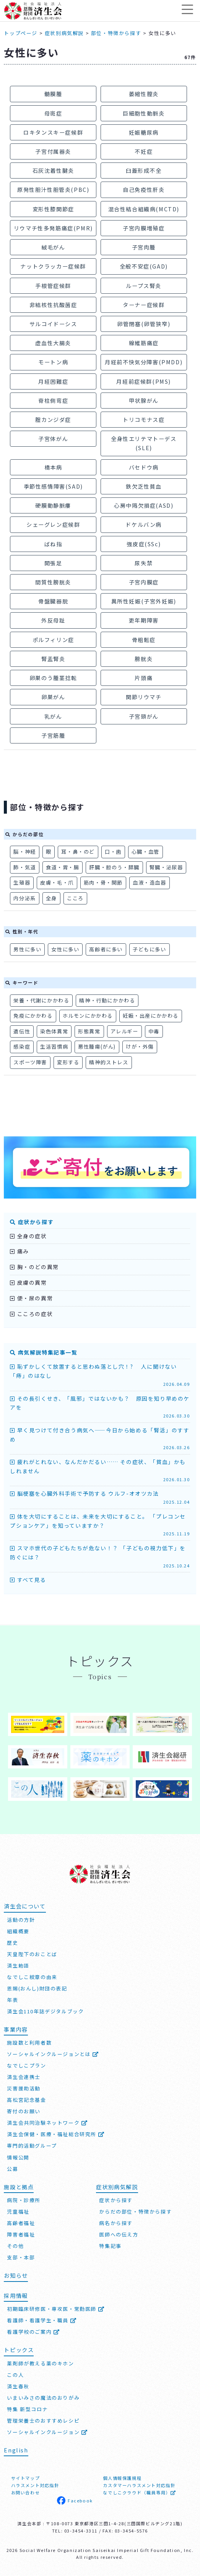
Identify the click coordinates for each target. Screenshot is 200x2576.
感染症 (21, 1046)
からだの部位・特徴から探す (135, 2211)
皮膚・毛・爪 (57, 882)
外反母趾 (53, 620)
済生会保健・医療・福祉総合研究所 (55, 2134)
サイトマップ (25, 2478)
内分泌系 (24, 898)
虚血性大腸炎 (53, 343)
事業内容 (16, 2029)
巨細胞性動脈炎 (143, 113)
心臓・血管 (145, 851)
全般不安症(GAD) (144, 266)
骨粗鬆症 (144, 640)
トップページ (20, 33)
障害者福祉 (21, 2234)
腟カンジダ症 (53, 419)
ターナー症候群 (143, 305)
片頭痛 (144, 678)
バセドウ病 (144, 467)
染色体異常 (54, 1031)
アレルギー (124, 1031)
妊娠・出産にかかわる (151, 1015)
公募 (12, 2168)
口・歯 (113, 851)
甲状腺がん (144, 400)
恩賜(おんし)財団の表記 (37, 1988)
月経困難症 (53, 381)
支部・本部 (21, 2257)
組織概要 (18, 1931)
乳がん (53, 716)
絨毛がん (53, 247)
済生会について (25, 1906)
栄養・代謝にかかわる (41, 1000)
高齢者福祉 (21, 2223)
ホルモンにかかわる (88, 1015)
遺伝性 (21, 1031)
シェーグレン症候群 (53, 524)
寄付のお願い (24, 2111)
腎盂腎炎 (53, 659)
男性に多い (27, 949)
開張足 (53, 563)
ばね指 (53, 544)
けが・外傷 (140, 1046)
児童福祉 (18, 2211)
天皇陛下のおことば (32, 1954)
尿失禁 (144, 563)
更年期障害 (144, 620)
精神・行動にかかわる (107, 1000)
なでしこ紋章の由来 (32, 1977)
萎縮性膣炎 (144, 94)
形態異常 (89, 1031)
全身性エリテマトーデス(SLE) (144, 443)
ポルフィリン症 (53, 640)
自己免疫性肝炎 (143, 189)
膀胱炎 (144, 659)
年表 (12, 1999)
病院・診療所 (24, 2200)
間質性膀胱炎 (53, 582)
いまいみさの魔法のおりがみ (43, 2397)
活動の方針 (21, 1919)
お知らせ (16, 2275)
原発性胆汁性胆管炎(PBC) (53, 189)
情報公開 (18, 2157)
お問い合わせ (25, 2492)
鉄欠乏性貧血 (144, 486)
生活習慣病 (54, 1046)
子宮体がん (53, 438)
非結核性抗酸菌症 (53, 305)
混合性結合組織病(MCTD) (143, 209)
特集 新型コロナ (27, 2409)
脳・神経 (24, 851)
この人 (15, 2374)
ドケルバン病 (143, 524)
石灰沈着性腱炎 (53, 170)
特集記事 (110, 2245)
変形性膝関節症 (53, 209)
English (16, 2450)
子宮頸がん (144, 716)
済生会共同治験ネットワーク (47, 2122)
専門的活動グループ (32, 2145)
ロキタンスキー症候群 (53, 132)
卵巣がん (53, 697)
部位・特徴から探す (116, 33)
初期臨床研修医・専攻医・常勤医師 (55, 2308)
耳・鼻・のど (78, 851)
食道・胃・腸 (63, 867)
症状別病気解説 (64, 33)
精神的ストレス (108, 1062)
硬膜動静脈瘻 (53, 505)
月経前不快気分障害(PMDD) (143, 362)
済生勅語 (18, 1965)
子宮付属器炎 (53, 151)
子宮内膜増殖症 (143, 228)
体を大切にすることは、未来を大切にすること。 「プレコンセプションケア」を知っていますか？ (100, 1524)
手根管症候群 (53, 286)
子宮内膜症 (144, 582)
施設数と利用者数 (29, 2042)
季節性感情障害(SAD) (53, 486)
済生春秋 (18, 2386)
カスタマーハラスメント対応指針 (139, 2485)
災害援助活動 (24, 2088)
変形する (68, 1062)
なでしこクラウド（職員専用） (139, 2492)
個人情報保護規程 (122, 2478)
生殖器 (21, 882)
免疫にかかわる (32, 1015)
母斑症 (53, 113)
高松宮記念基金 (26, 2099)
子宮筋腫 (53, 735)
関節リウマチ (144, 697)
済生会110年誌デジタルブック (45, 2011)
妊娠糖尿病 (144, 132)
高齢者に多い (106, 949)
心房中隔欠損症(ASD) (143, 505)
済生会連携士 (24, 2076)
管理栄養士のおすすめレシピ (43, 2420)
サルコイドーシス (53, 324)
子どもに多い (149, 949)
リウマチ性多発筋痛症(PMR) (53, 228)
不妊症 (144, 151)
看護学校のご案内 (33, 2331)
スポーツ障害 (30, 1062)
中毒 (153, 1031)
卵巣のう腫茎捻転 (53, 678)
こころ (75, 898)
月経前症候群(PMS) (143, 381)
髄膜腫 (53, 94)
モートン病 (53, 362)
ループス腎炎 (143, 286)
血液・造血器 (149, 882)
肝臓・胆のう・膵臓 (114, 867)
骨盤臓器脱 (53, 601)
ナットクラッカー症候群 (53, 266)
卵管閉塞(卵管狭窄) (143, 324)
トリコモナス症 (143, 419)
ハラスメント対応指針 (35, 2485)
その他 (15, 2245)
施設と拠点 (19, 2186)
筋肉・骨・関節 (103, 882)
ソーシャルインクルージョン (47, 2432)
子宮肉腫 (144, 247)
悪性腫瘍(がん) (97, 1046)
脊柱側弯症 (53, 400)
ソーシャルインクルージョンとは (53, 2054)
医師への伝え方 (118, 2234)
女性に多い (65, 949)
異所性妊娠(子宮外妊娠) (143, 601)
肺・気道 (24, 867)
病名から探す (116, 2223)
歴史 (12, 1942)
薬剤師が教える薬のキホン (40, 2363)
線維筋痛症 (144, 343)
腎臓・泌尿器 (166, 867)
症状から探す (32, 1222)
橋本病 (53, 467)
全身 (51, 898)
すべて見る (28, 1579)
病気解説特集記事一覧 (43, 1352)
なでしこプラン (26, 2065)
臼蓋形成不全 (144, 170)
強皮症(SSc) (144, 544)
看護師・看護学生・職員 (41, 2320)
